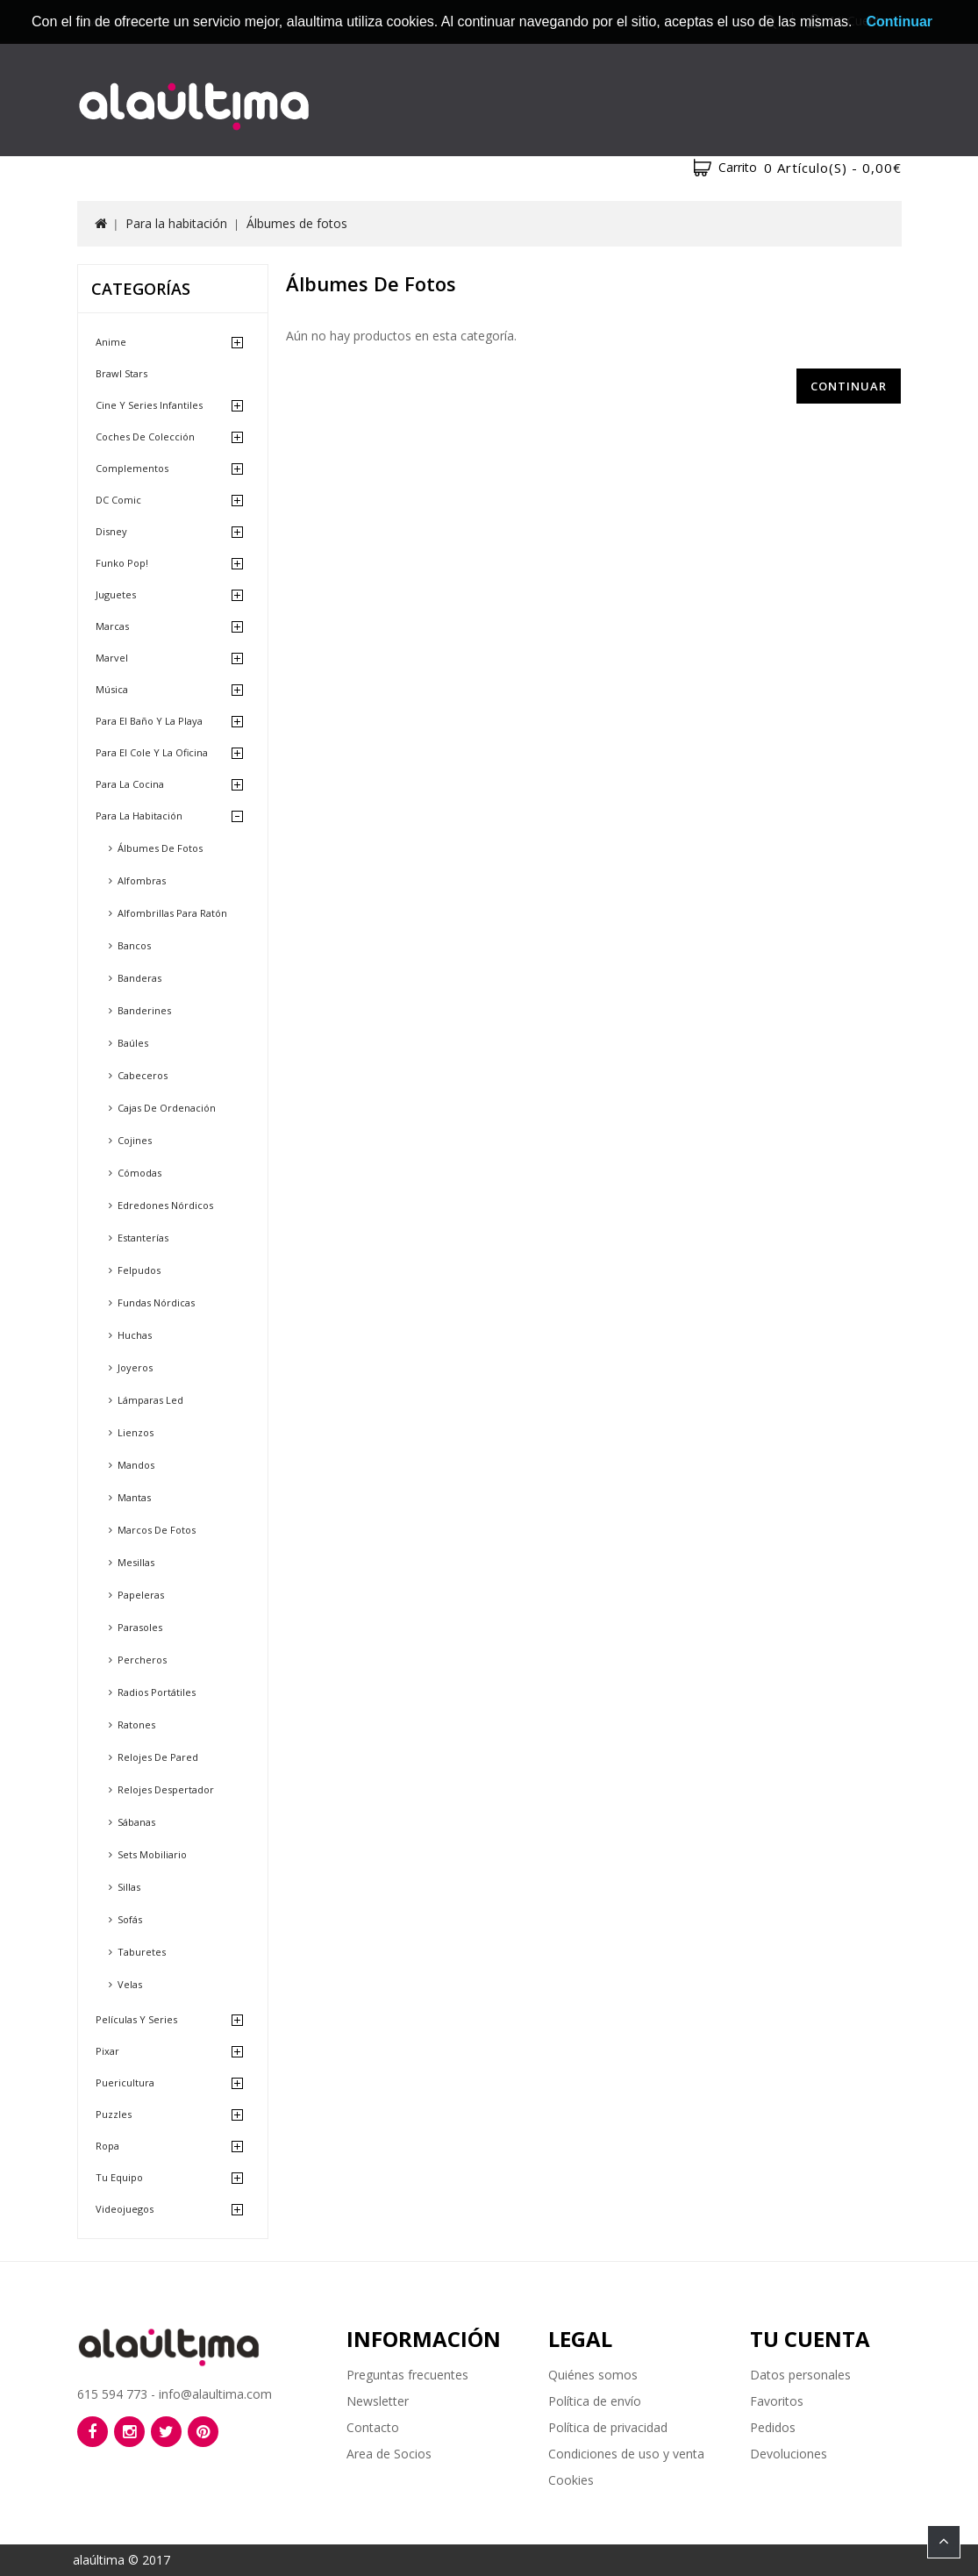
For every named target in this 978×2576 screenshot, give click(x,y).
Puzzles (114, 2114)
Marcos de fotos (157, 1529)
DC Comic (118, 499)
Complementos (132, 468)
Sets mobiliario (152, 1854)
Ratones (136, 1724)
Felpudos (139, 1270)
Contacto (372, 2427)
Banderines (144, 1010)
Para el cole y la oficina (152, 752)
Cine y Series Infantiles (149, 404)
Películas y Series (136, 2019)
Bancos (134, 945)
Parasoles (140, 1627)
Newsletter (377, 2401)
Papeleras (141, 1594)
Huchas (135, 1335)
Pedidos (773, 2427)
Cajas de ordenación (167, 1107)
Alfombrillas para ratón (172, 912)
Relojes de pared (158, 1757)
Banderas (139, 977)
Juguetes (116, 594)
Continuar (848, 386)
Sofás (130, 1919)
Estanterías (143, 1237)
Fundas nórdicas (156, 1302)
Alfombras (142, 880)
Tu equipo (119, 2177)
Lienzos (135, 1432)
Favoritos (776, 2401)
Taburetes (142, 1951)
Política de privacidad (607, 2427)
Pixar (107, 2050)
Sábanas (136, 1821)
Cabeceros (143, 1075)
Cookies (571, 2480)
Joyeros (135, 1367)
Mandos (136, 1464)
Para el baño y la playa (149, 720)
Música (112, 689)
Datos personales (800, 2374)
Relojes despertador (166, 1789)
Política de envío (594, 2401)
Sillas (129, 1886)
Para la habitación (176, 223)
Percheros (142, 1659)
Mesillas (136, 1562)
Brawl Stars (121, 373)
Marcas (112, 626)
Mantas (134, 1497)
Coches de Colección (145, 436)
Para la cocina (130, 784)
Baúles (133, 1042)
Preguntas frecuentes (407, 2374)
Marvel (112, 657)
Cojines (135, 1140)
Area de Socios (389, 2453)
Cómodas (139, 1172)
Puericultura (125, 2082)
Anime (111, 341)
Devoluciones (788, 2453)
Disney (111, 531)
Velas (130, 1984)
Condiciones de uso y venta (626, 2453)
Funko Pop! (122, 562)
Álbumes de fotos (296, 223)
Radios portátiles (157, 1692)
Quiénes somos (593, 2374)
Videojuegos (124, 2208)
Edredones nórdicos (165, 1205)
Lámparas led (150, 1399)
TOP (943, 2541)
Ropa (107, 2145)
